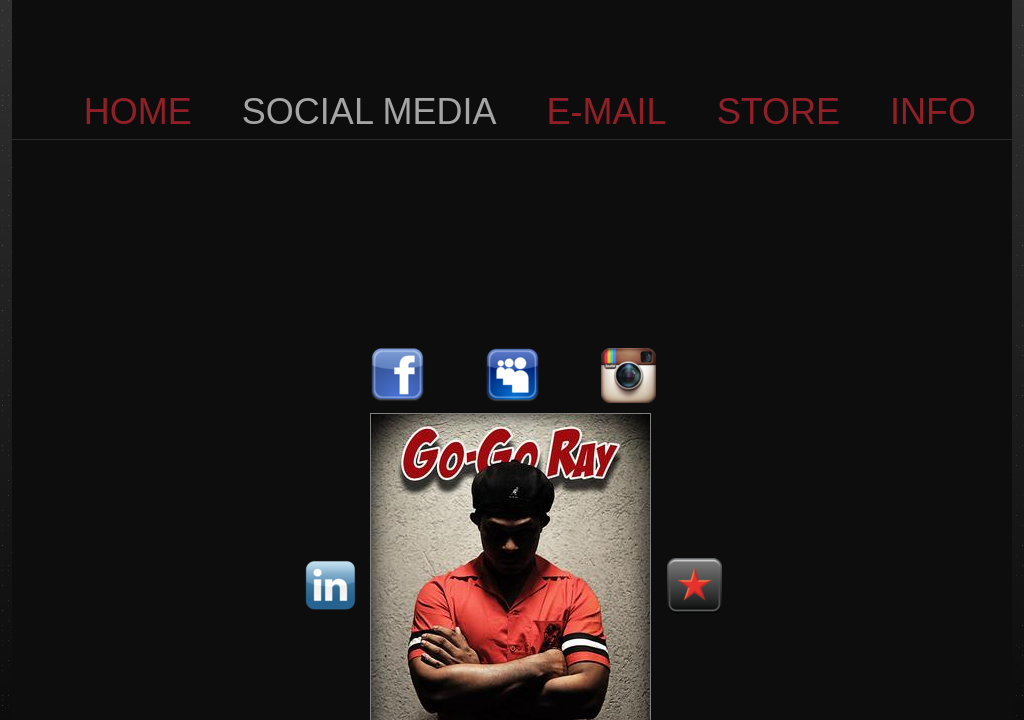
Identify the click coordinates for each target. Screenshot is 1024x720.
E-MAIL (607, 111)
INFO (933, 111)
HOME (138, 111)
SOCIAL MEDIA (369, 111)
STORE (778, 111)
